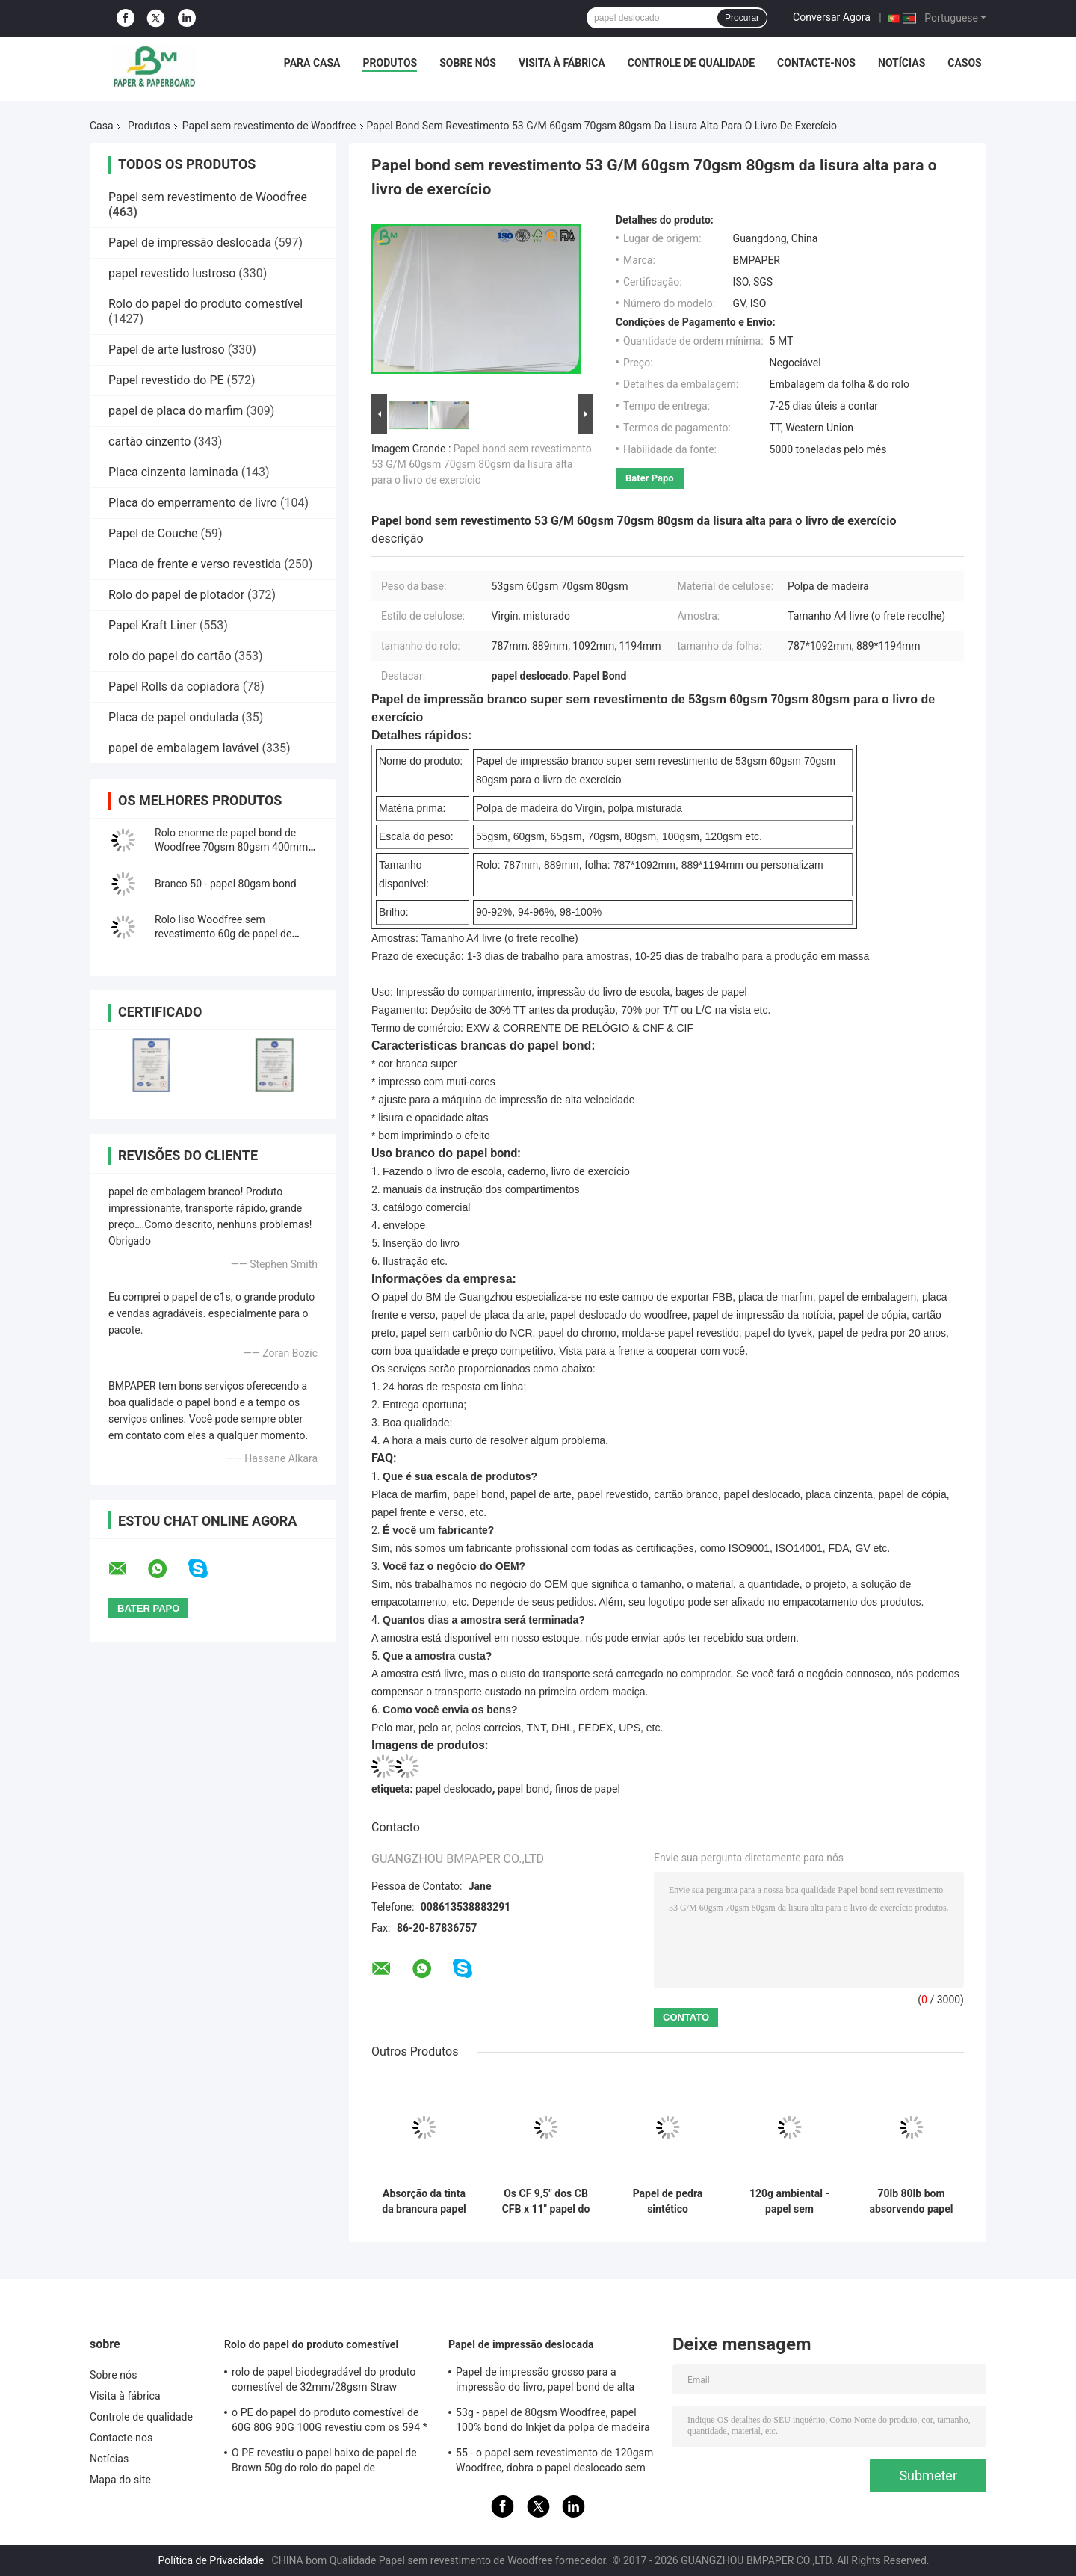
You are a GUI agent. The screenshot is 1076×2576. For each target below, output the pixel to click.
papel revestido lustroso (171, 273)
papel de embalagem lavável (183, 748)
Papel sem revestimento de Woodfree (269, 126)
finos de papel (587, 1789)
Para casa (312, 63)
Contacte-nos (816, 63)
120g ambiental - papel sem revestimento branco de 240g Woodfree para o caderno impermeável (789, 2201)
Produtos (389, 63)
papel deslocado (453, 1789)
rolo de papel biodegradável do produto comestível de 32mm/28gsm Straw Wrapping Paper (323, 2381)
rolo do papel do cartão (170, 656)
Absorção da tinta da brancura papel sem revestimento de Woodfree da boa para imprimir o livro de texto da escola (424, 2201)
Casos (964, 63)
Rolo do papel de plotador (176, 595)
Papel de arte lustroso (166, 349)
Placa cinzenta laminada (173, 472)
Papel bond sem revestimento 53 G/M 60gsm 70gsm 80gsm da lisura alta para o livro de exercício (481, 464)
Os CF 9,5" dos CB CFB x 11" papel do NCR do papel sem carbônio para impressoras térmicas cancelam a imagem (546, 2201)
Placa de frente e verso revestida (194, 564)
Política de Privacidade (211, 2560)
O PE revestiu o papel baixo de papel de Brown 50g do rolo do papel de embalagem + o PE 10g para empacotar (325, 2462)
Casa (102, 126)
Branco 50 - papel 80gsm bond (226, 884)
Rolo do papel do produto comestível (205, 304)
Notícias (901, 63)
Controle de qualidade (691, 63)
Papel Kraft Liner (152, 625)
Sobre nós (467, 63)
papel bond (523, 1789)
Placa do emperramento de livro (192, 503)
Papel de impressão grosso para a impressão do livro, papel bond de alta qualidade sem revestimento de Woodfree (554, 2381)
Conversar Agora (832, 17)
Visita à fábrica (562, 63)
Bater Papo (649, 478)
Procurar (742, 18)
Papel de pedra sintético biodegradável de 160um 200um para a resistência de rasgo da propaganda (668, 2201)
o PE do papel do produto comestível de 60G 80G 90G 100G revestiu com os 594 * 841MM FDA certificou (329, 2422)
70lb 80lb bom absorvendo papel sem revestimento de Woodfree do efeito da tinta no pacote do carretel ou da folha (910, 2201)
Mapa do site (120, 2480)
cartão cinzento (149, 441)
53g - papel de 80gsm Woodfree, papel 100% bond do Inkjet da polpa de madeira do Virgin (553, 2422)
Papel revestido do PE (166, 380)
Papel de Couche (153, 533)
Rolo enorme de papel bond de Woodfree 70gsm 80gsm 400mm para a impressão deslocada (231, 847)
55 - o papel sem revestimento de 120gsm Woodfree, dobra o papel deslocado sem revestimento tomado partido (554, 2462)
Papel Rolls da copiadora (174, 687)
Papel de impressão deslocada (189, 242)
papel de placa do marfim (175, 411)
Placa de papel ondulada (173, 717)
